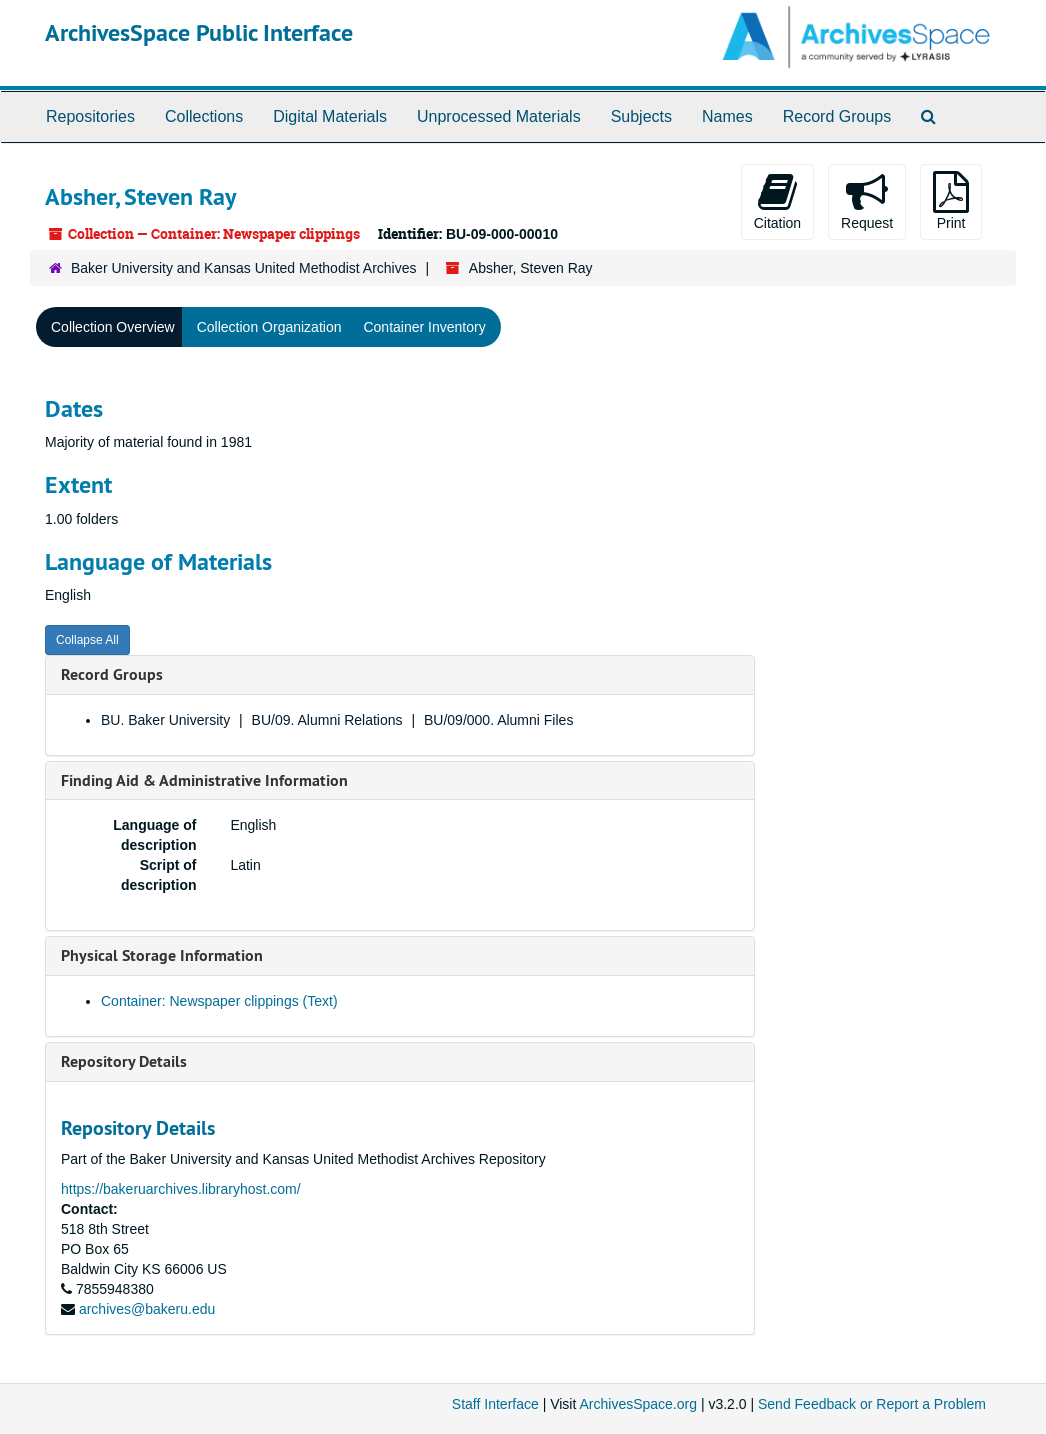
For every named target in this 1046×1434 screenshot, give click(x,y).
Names (727, 116)
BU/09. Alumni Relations (327, 720)
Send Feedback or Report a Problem (872, 1404)
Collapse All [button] (87, 640)
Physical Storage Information (162, 955)
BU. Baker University (165, 720)
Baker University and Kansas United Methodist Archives (244, 268)
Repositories (90, 116)
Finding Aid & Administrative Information (204, 780)
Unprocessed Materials (499, 116)
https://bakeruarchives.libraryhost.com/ (181, 1189)
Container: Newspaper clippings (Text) (219, 1001)
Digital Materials (330, 116)
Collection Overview (113, 327)
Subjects (641, 116)
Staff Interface (495, 1404)
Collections (204, 116)
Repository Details (124, 1061)
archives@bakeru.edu (147, 1309)
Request (867, 201)
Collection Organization (269, 327)
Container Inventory (424, 327)
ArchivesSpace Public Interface (199, 32)
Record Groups (837, 116)
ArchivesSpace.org (638, 1404)
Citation (777, 201)
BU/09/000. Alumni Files (498, 720)
